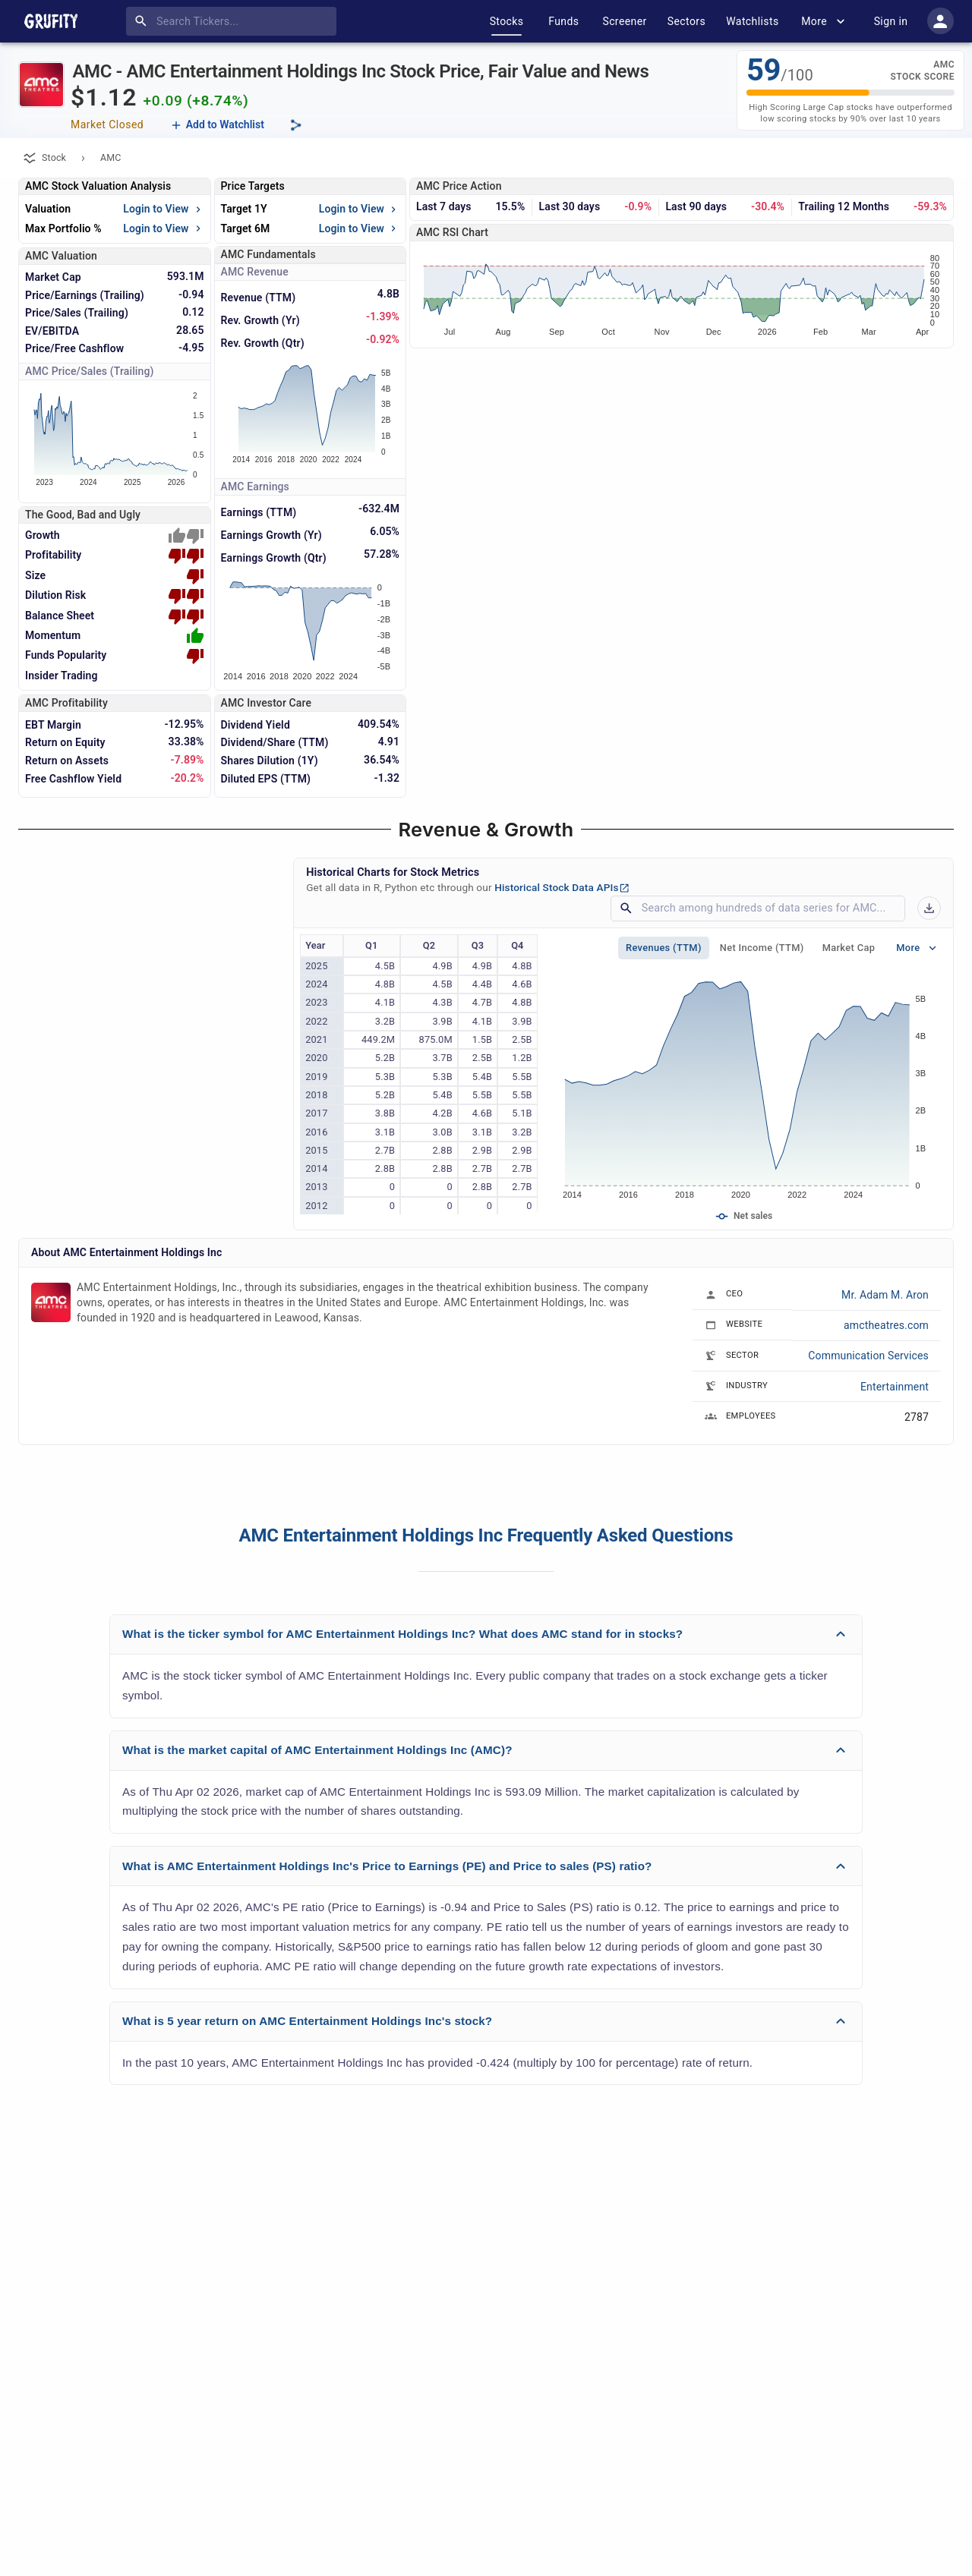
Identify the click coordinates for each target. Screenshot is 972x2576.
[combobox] (234, 21)
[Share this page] (296, 125)
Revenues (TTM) (664, 947)
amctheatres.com (886, 1325)
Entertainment (894, 1387)
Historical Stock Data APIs (562, 887)
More (824, 21)
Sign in (891, 21)
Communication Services (868, 1355)
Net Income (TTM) (762, 947)
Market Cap (849, 947)
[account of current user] (940, 21)
